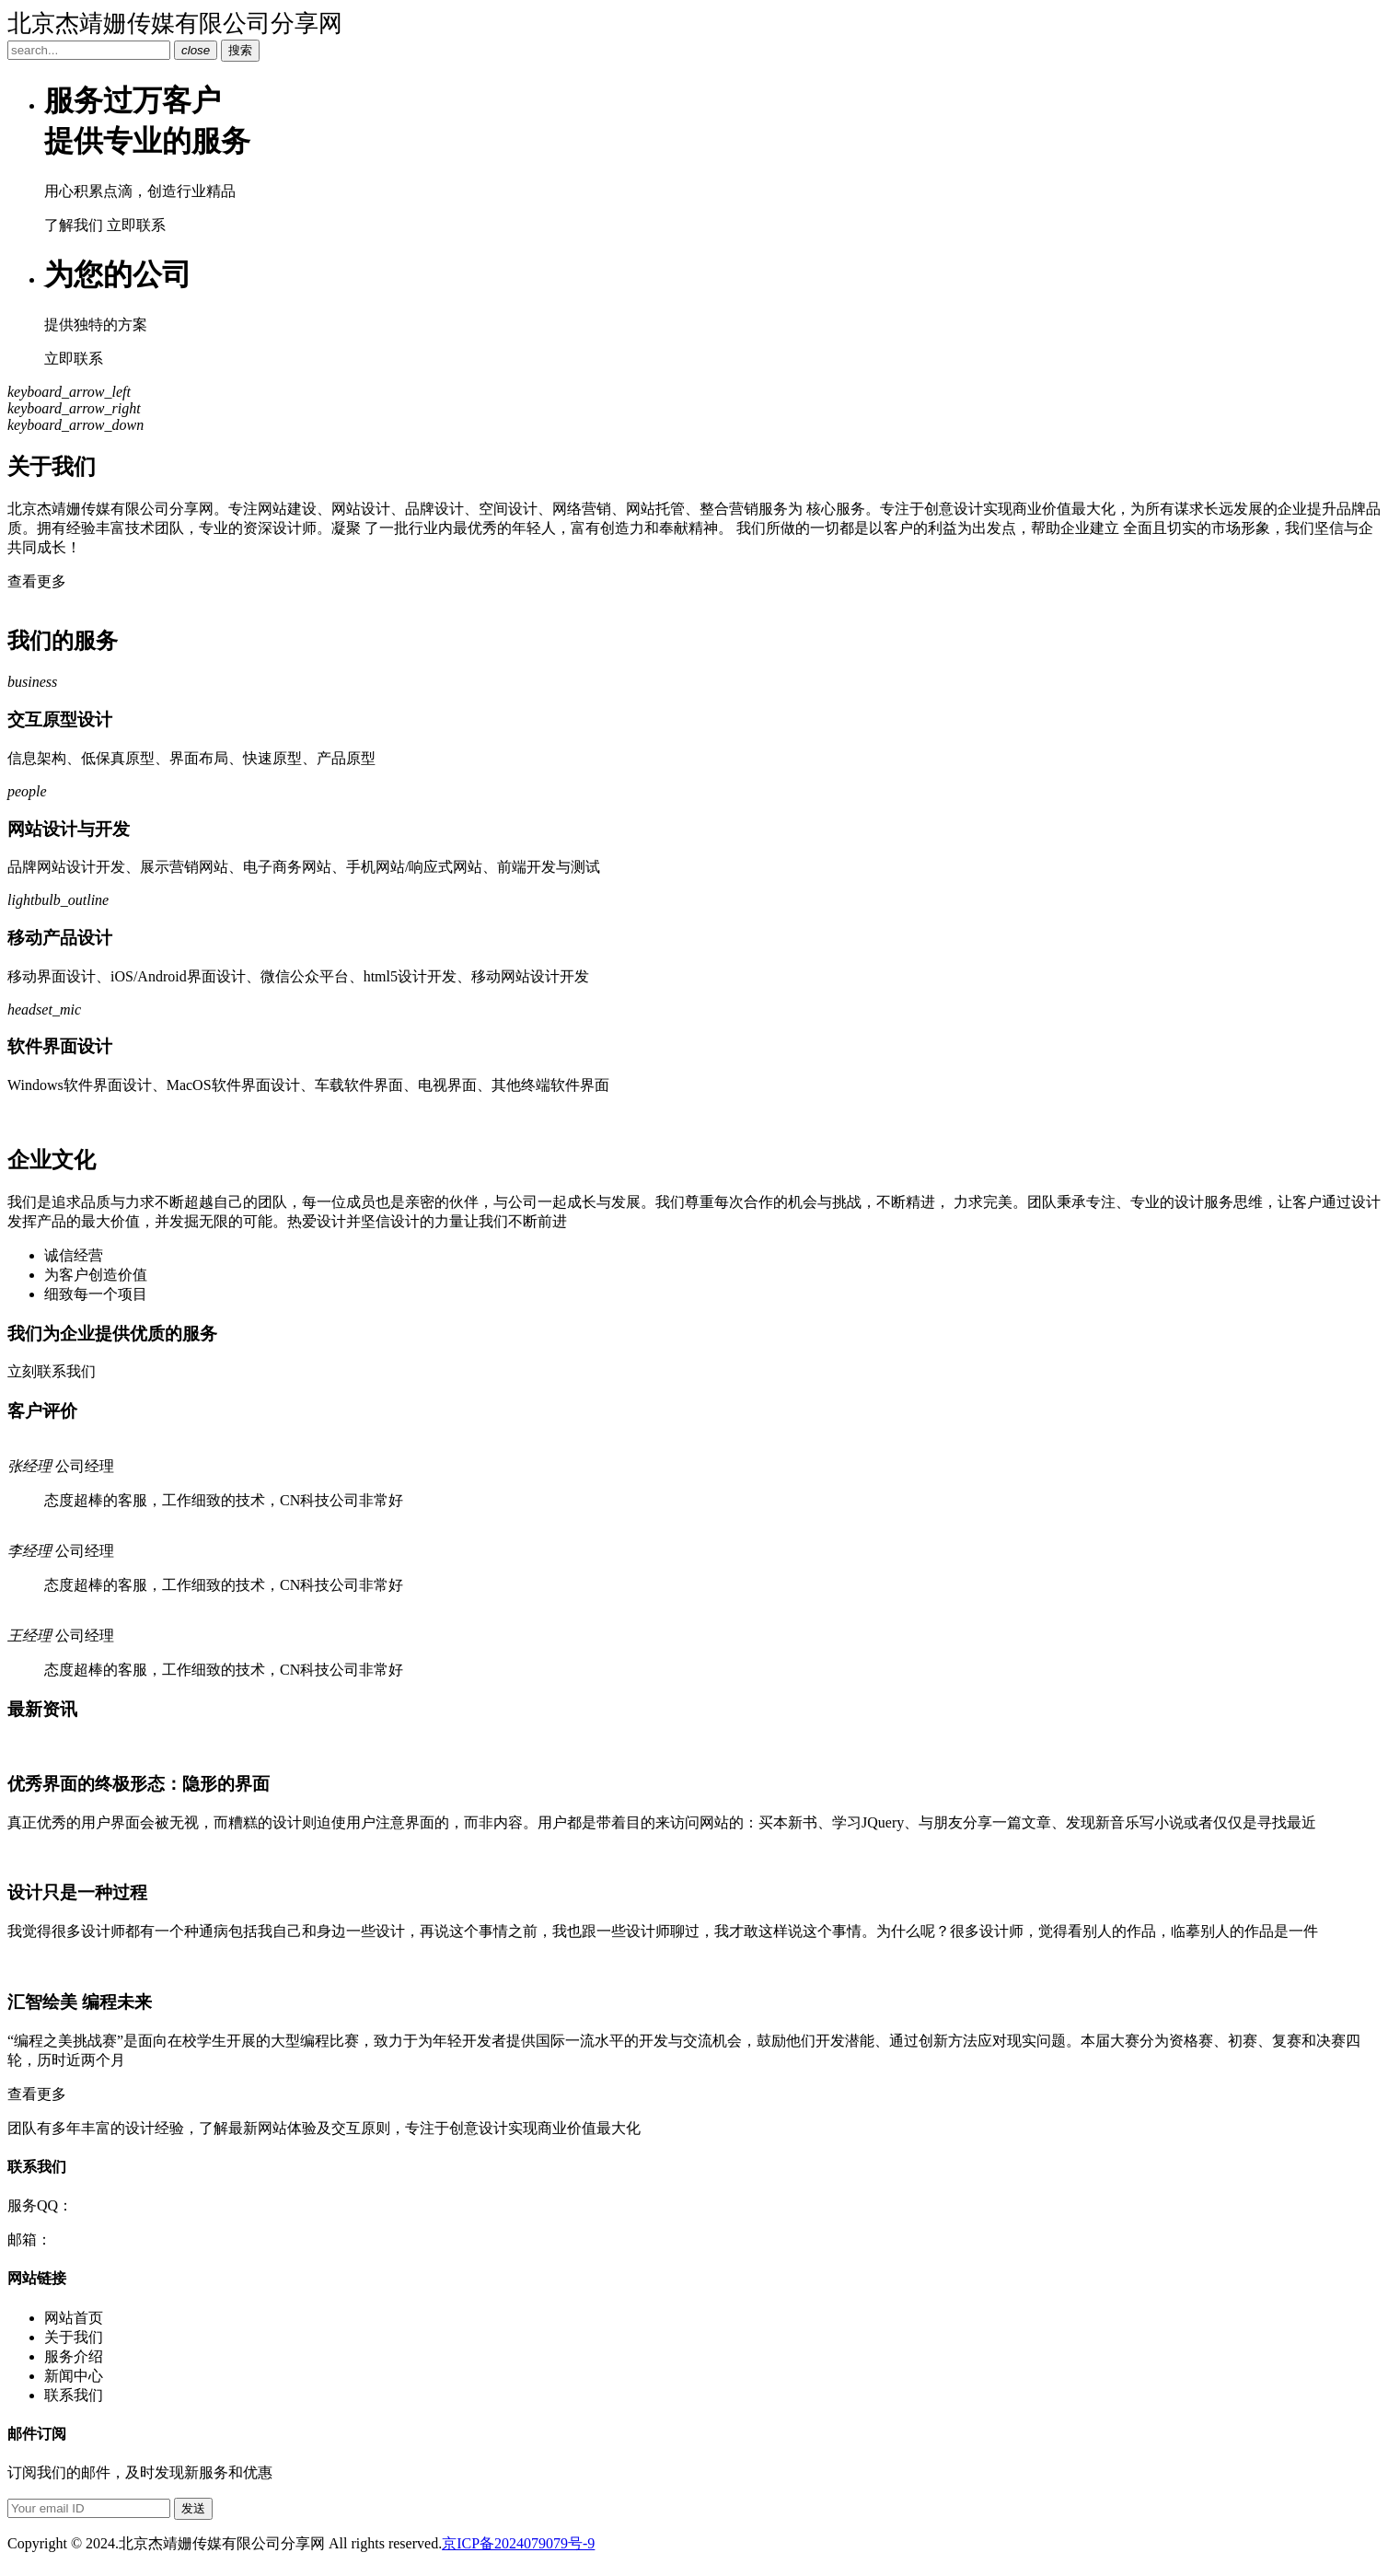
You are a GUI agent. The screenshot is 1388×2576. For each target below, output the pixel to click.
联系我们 (73, 2395)
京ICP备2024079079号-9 (518, 2543)
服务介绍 (73, 2356)
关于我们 (73, 2337)
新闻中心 (73, 2376)
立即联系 (136, 225)
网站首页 (73, 2318)
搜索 (240, 50)
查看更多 (36, 581)
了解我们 (73, 225)
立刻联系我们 (51, 1371)
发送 (193, 2508)
